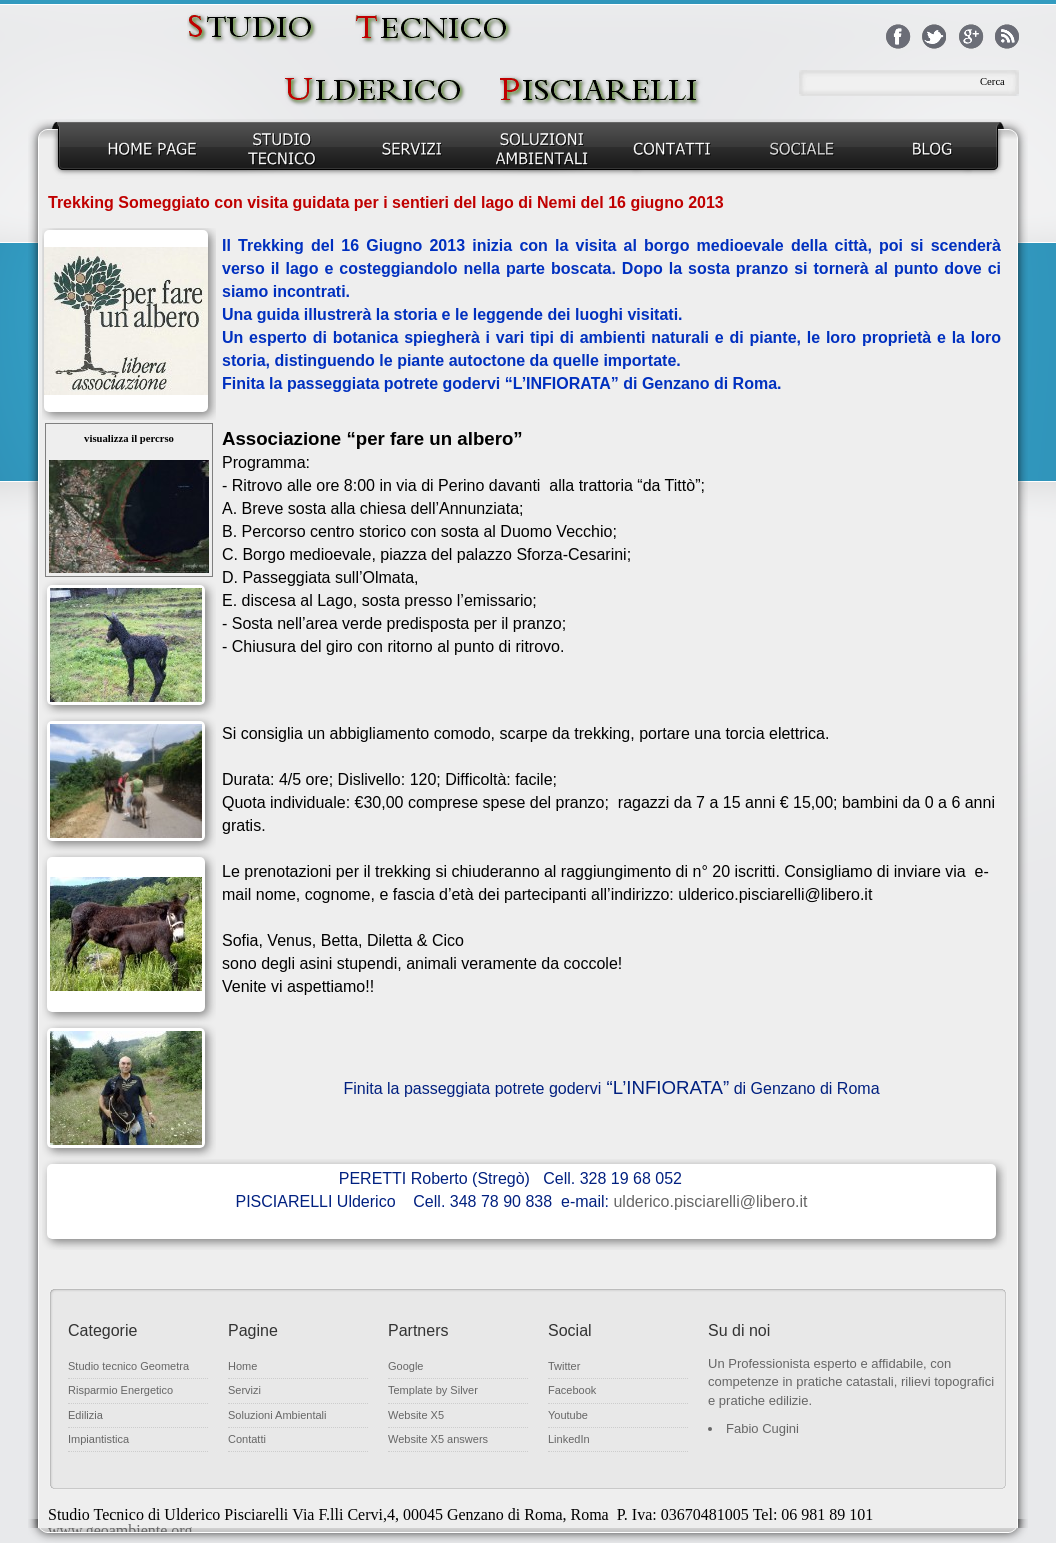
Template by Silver (433, 1390)
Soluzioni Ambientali (277, 1415)
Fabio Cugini (762, 1428)
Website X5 (416, 1415)
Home (242, 1366)
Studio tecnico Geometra (128, 1366)
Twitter (564, 1366)
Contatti (247, 1439)
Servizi (244, 1390)
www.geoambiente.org (120, 1530)
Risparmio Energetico (120, 1390)
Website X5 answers (438, 1439)
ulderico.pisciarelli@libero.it (710, 1201)
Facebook (572, 1390)
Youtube (568, 1415)
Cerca (992, 81)
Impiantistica (98, 1439)
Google (405, 1366)
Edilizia (85, 1415)
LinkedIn (569, 1439)
